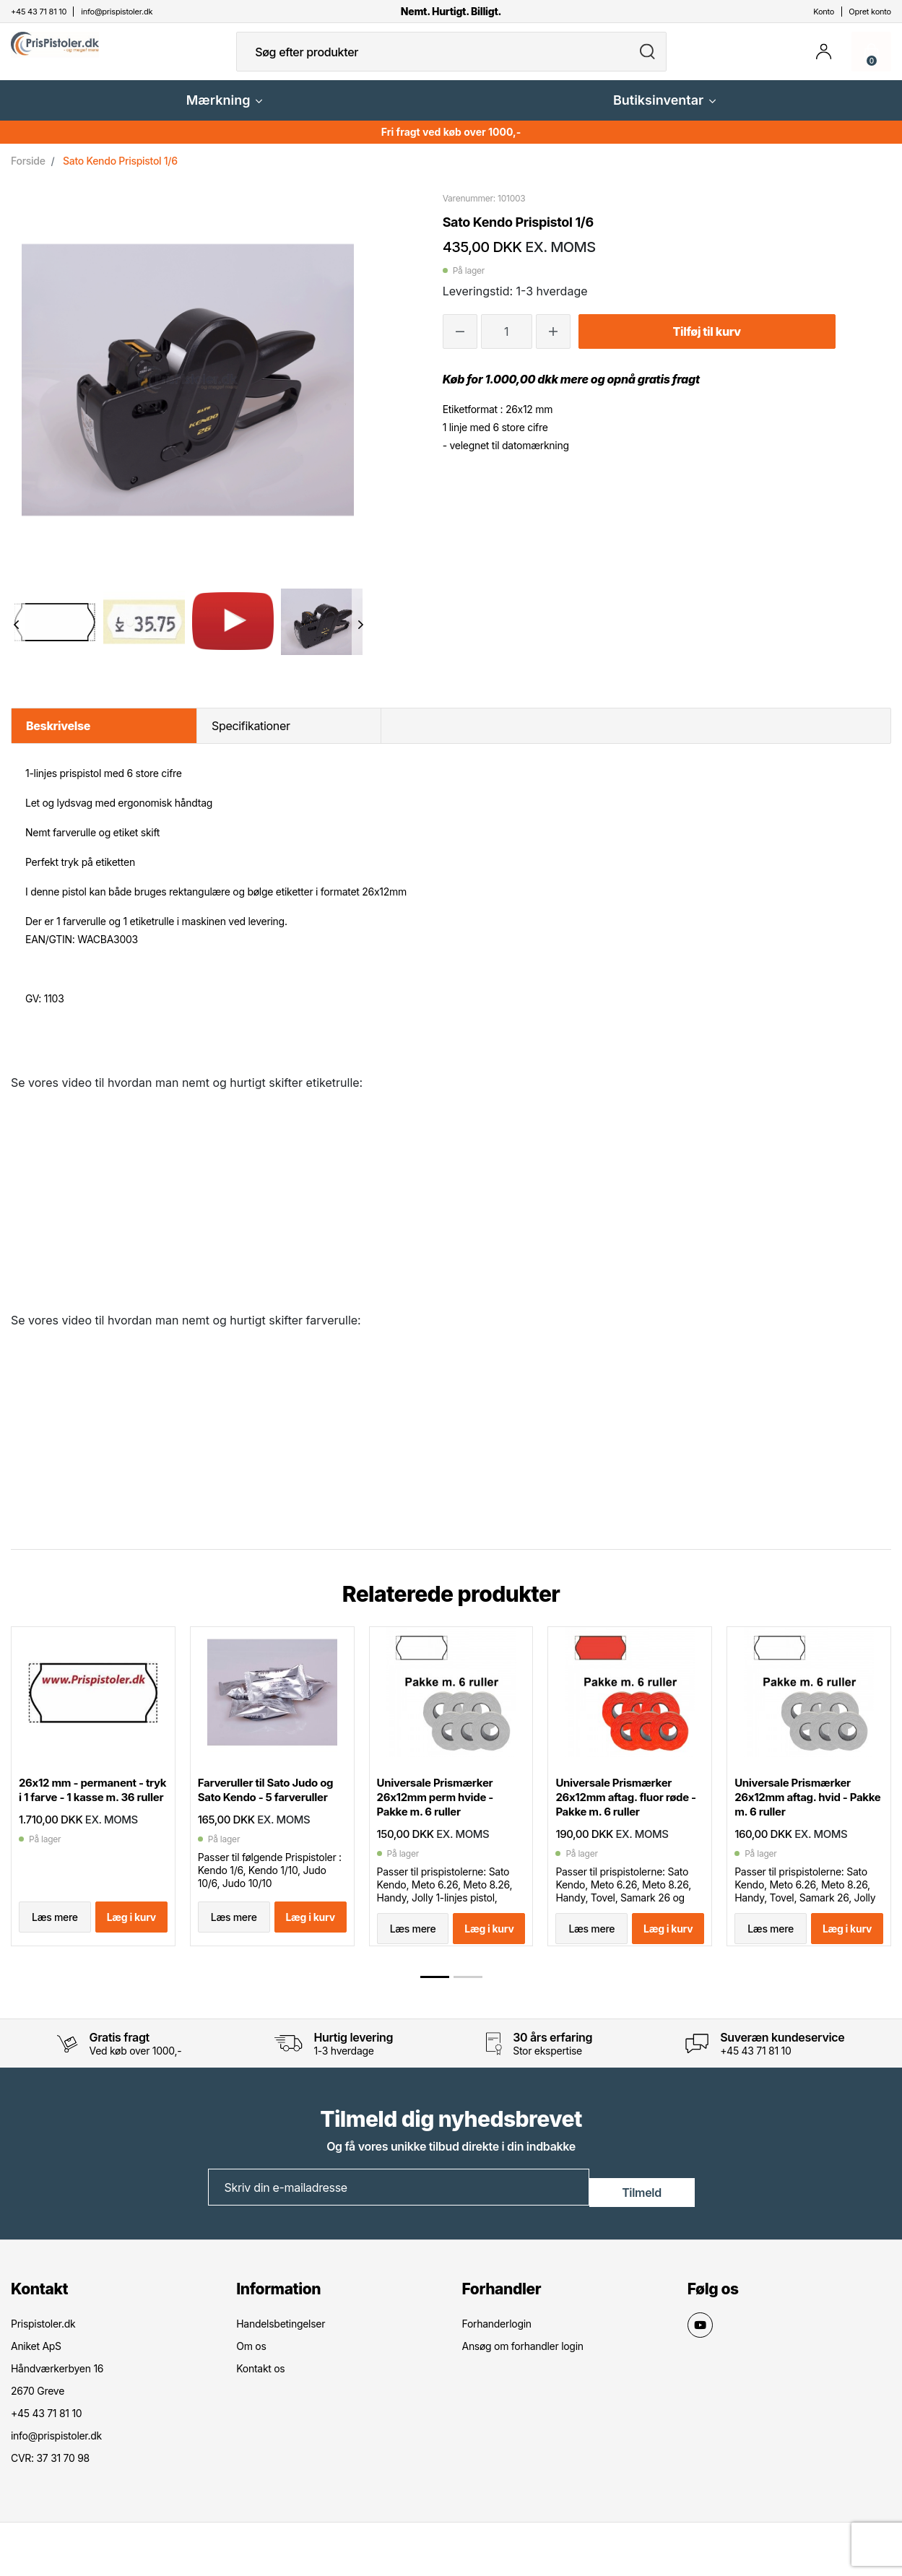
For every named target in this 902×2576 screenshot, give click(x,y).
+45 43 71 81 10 (755, 2078)
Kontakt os (260, 2393)
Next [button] (361, 636)
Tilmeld (642, 2213)
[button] (434, 2004)
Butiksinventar (664, 111)
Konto (823, 11)
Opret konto (870, 11)
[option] (55, 632)
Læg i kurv (131, 1950)
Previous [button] (16, 636)
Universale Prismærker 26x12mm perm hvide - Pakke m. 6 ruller (443, 1817)
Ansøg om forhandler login (523, 2370)
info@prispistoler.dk (56, 2460)
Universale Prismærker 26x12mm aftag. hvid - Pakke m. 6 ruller (800, 1817)
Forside (28, 172)
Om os (251, 2370)
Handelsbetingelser (280, 2348)
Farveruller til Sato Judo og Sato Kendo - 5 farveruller (266, 1817)
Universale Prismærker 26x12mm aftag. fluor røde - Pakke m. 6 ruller (621, 1817)
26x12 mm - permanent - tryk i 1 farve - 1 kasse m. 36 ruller (89, 1817)
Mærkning (224, 111)
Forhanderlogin (497, 2348)
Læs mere (55, 1950)
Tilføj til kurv (706, 343)
